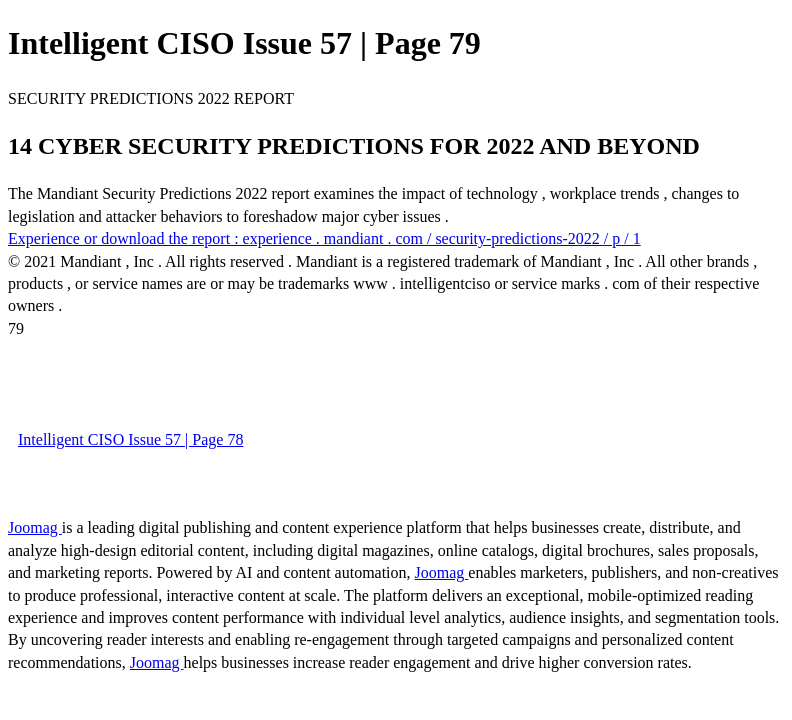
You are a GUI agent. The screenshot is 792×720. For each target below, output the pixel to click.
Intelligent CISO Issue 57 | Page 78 (130, 439)
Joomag (35, 527)
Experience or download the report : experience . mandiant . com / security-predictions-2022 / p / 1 (324, 238)
